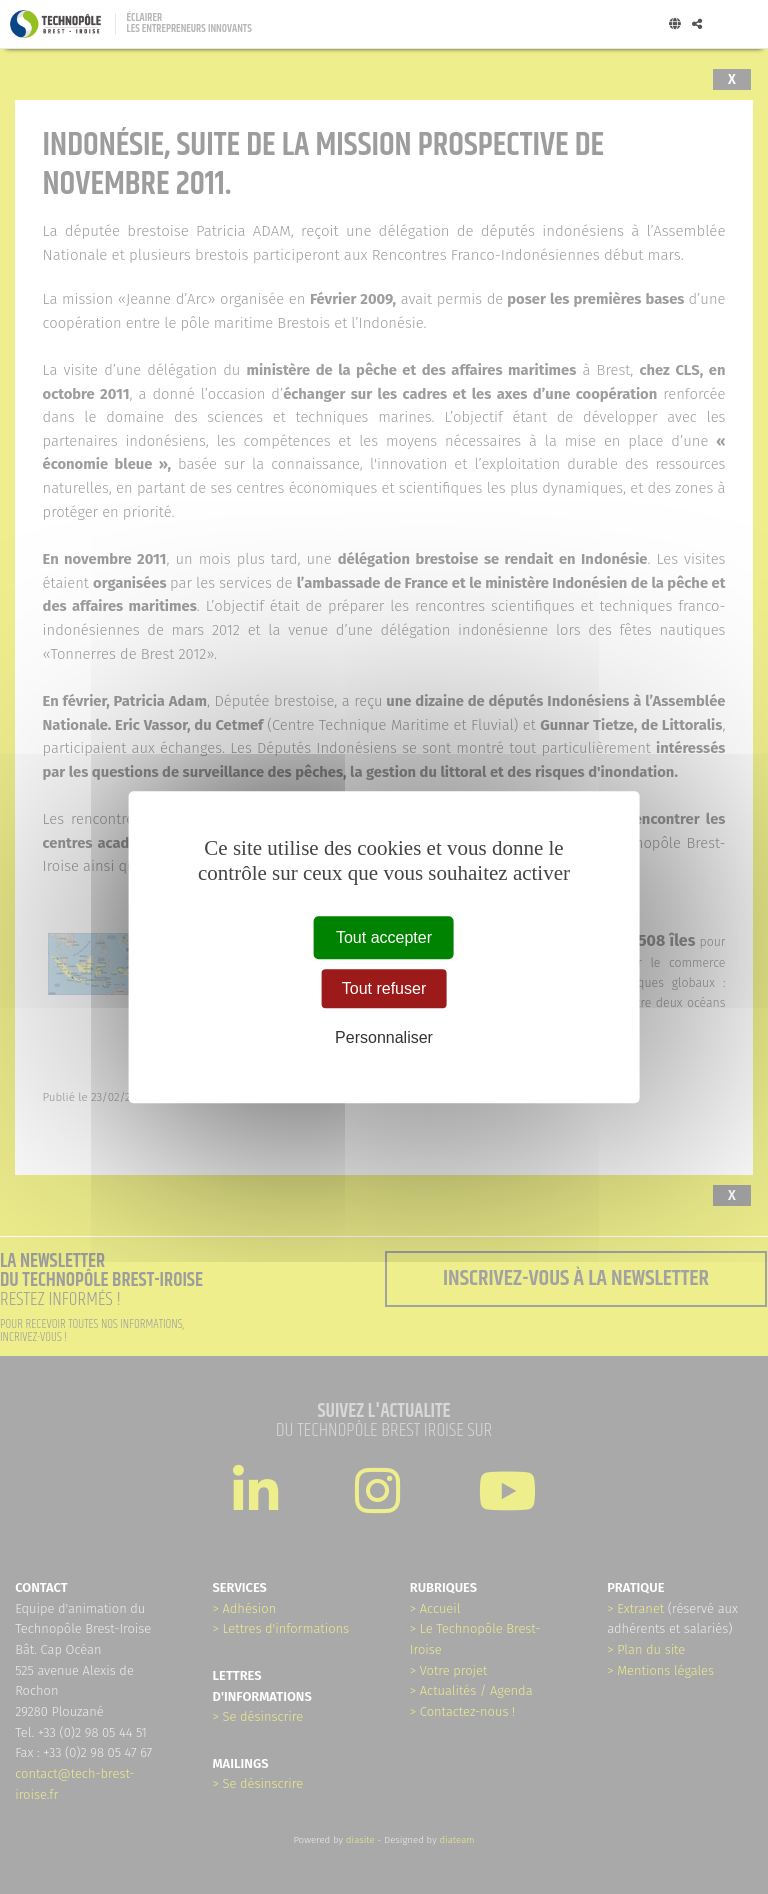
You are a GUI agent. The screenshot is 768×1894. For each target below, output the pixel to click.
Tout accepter (384, 937)
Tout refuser (384, 988)
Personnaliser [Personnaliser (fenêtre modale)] (384, 1038)
